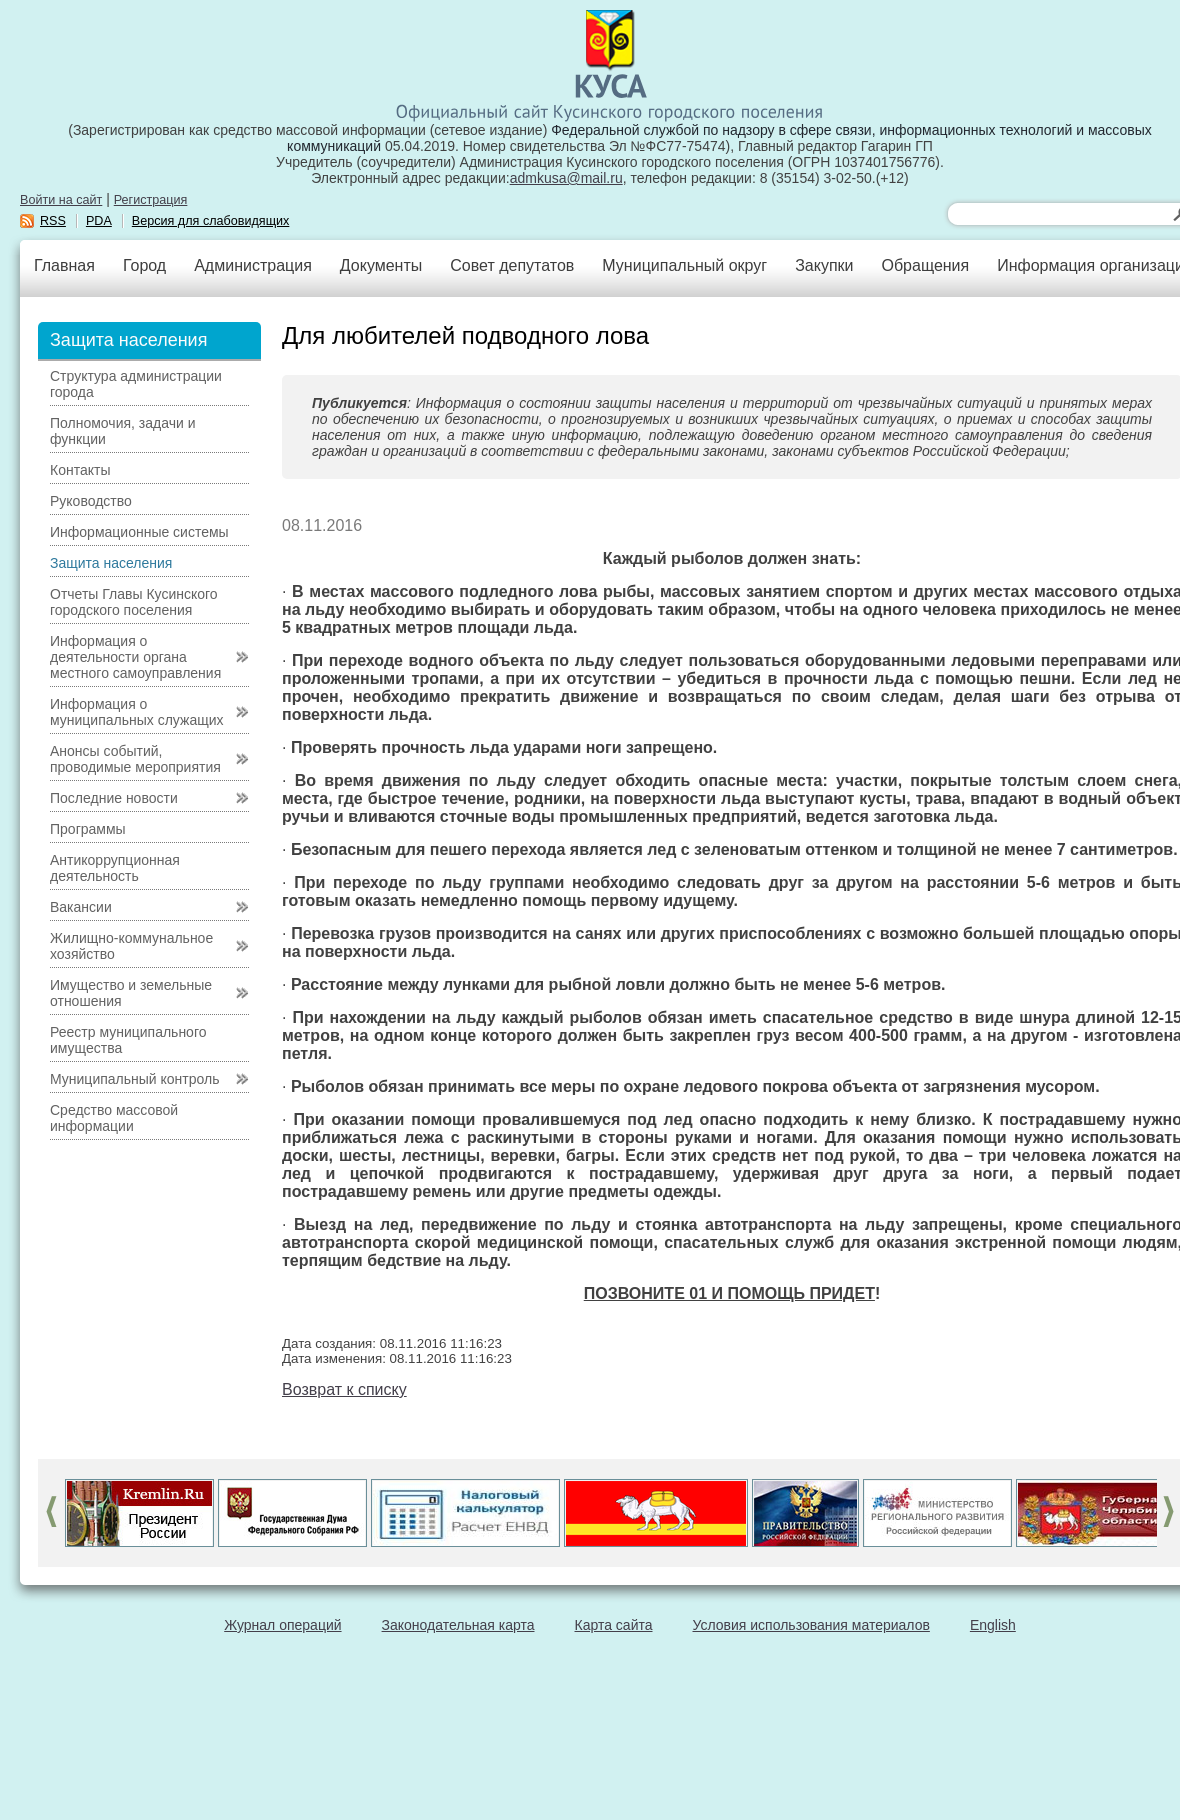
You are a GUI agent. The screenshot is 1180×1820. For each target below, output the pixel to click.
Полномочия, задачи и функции (122, 431)
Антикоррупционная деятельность (115, 868)
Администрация (253, 265)
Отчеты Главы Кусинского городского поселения (134, 602)
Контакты (80, 470)
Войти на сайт (61, 200)
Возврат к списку (344, 1389)
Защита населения (111, 563)
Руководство (91, 501)
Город (144, 265)
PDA (99, 221)
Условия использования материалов (811, 1625)
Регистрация (151, 200)
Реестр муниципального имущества (128, 1040)
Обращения (925, 265)
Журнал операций (282, 1625)
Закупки (824, 265)
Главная (64, 265)
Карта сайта (614, 1625)
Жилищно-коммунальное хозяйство (131, 946)
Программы (88, 829)
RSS (53, 221)
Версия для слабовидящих (211, 221)
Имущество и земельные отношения (131, 993)
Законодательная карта (458, 1625)
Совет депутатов (512, 265)
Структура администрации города (136, 384)
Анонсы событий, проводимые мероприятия (135, 759)
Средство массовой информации (114, 1118)
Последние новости (114, 798)
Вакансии (81, 907)
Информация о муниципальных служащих (137, 712)
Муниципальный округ (684, 265)
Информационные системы (139, 532)
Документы (381, 265)
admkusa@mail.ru (566, 178)
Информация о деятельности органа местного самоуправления (135, 657)
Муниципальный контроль (134, 1079)
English (993, 1625)
